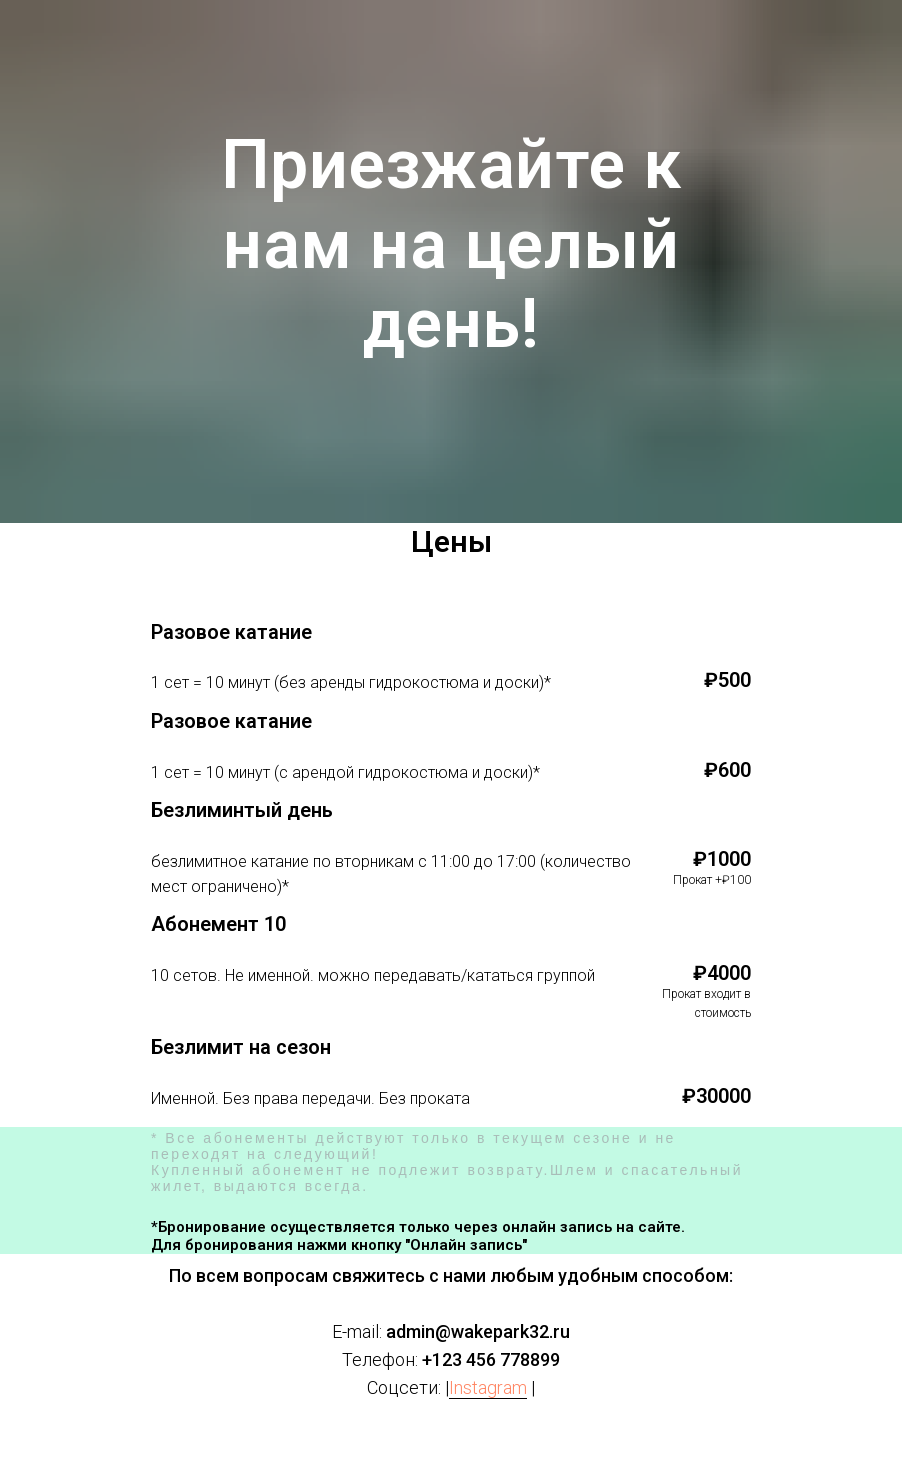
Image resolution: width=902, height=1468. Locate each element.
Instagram (488, 1387)
